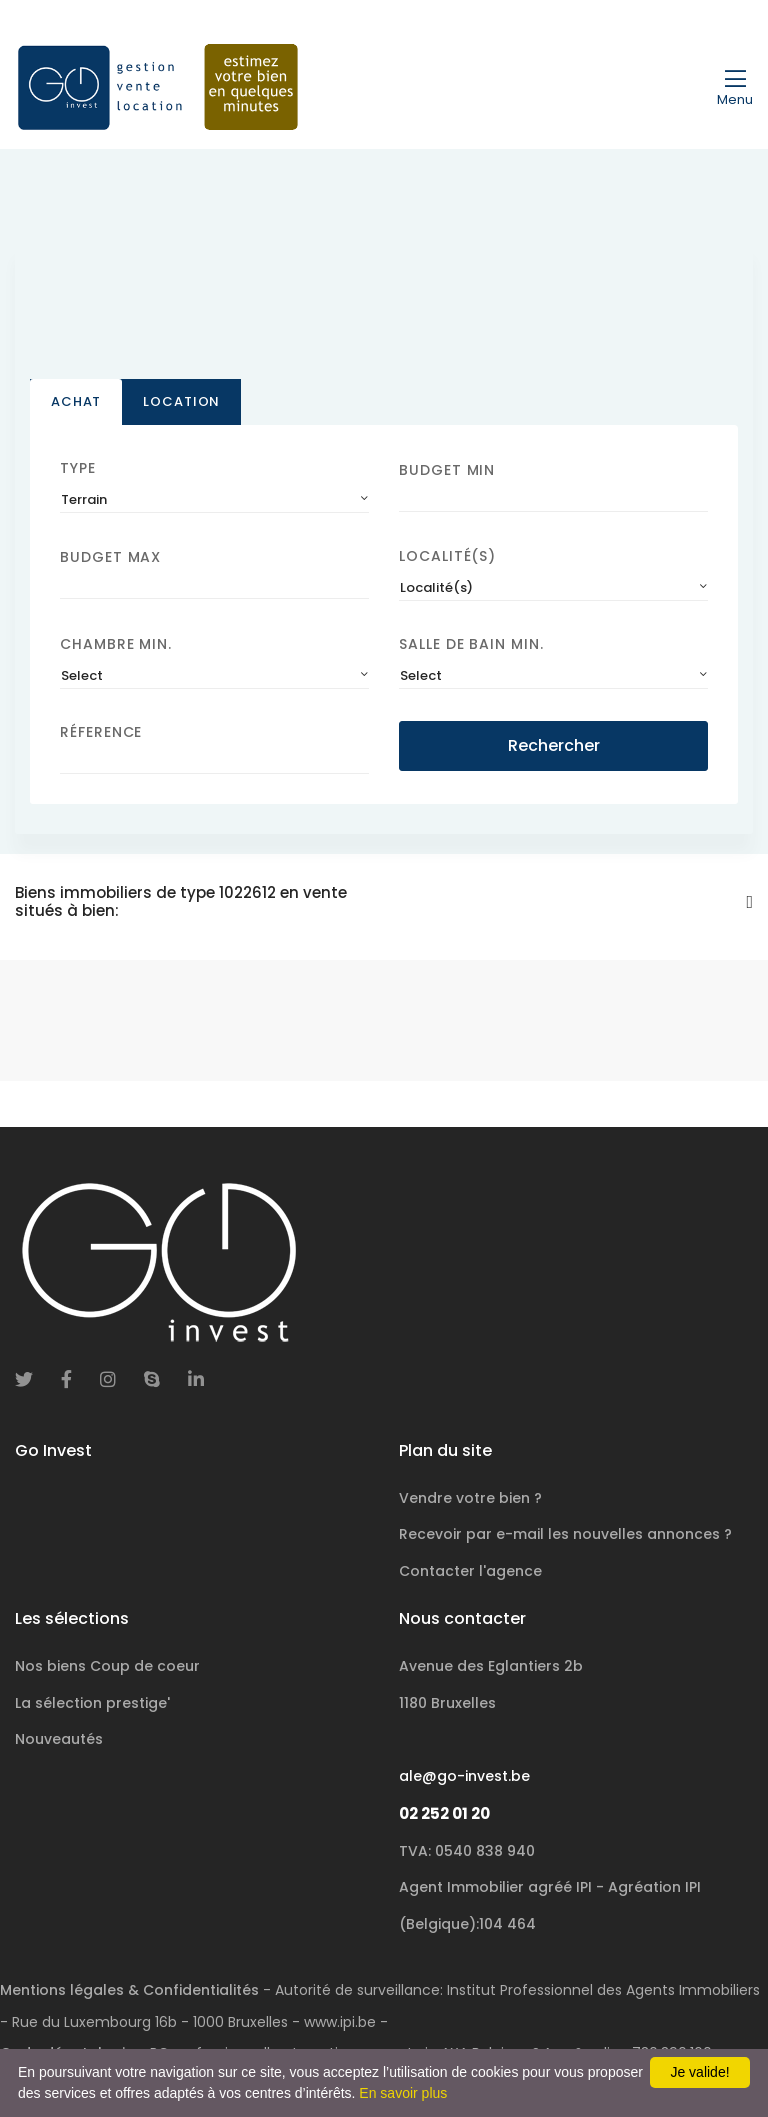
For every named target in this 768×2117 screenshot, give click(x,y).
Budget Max (110, 557)
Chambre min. (116, 644)
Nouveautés (59, 1739)
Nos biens (107, 1666)
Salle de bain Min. (471, 644)
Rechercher (554, 745)
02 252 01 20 (444, 1813)
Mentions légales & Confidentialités (129, 1990)
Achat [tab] (76, 401)
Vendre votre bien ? (470, 1498)
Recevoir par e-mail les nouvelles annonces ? (565, 1534)
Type (78, 468)
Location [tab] (181, 401)
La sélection (92, 1703)
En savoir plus (403, 2093)
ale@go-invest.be (464, 1776)
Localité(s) (447, 556)
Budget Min (447, 470)
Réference (101, 732)
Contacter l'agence (470, 1571)
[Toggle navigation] (735, 87)
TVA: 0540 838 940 (467, 1851)
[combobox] (214, 500)
